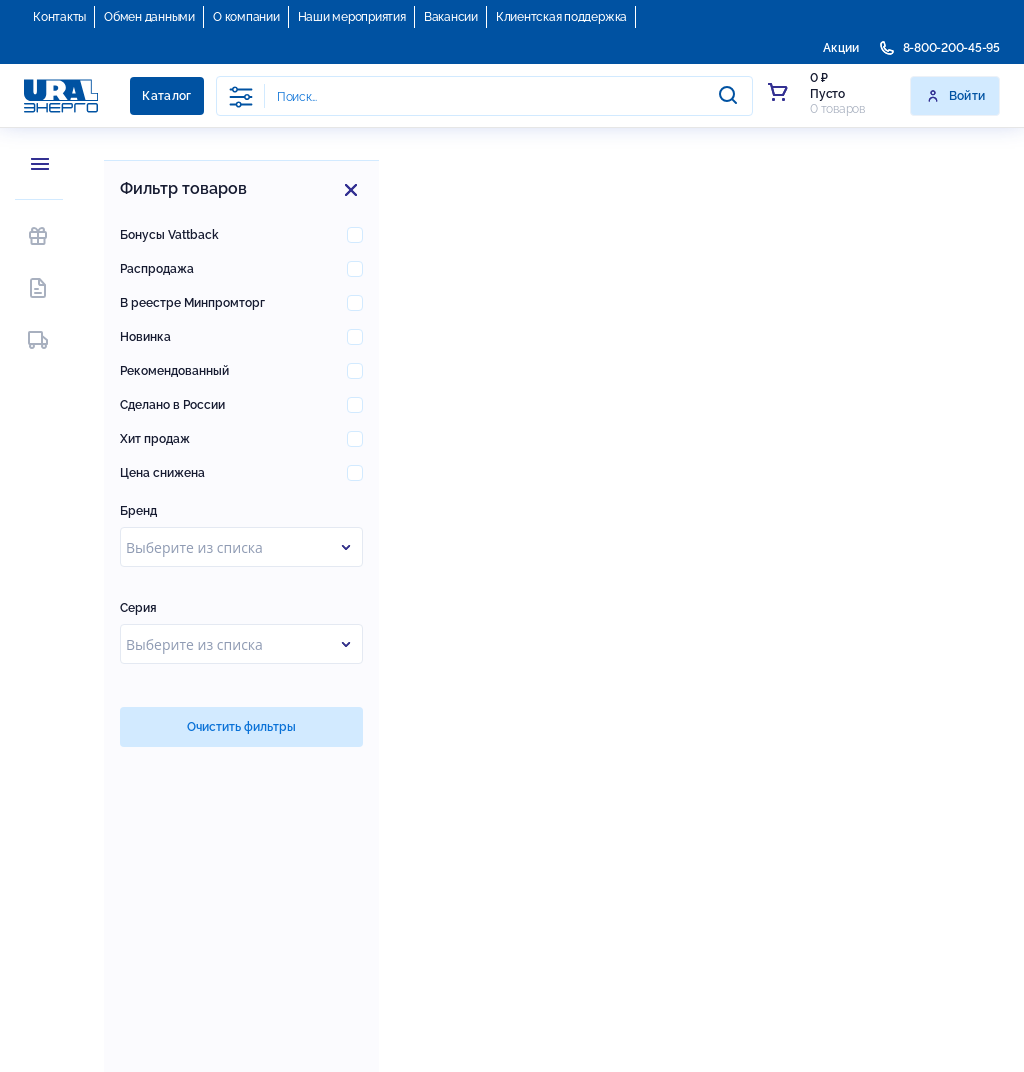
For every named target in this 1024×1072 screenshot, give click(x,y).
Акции (841, 48)
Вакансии (451, 17)
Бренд (138, 511)
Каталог (167, 96)
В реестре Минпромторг (192, 303)
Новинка (145, 337)
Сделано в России (172, 405)
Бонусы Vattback (169, 235)
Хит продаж (155, 439)
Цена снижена (162, 473)
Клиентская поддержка (561, 17)
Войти (955, 96)
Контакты (59, 17)
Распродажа (157, 269)
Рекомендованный (174, 371)
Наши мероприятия (352, 17)
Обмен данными (149, 17)
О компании (246, 17)
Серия (138, 608)
